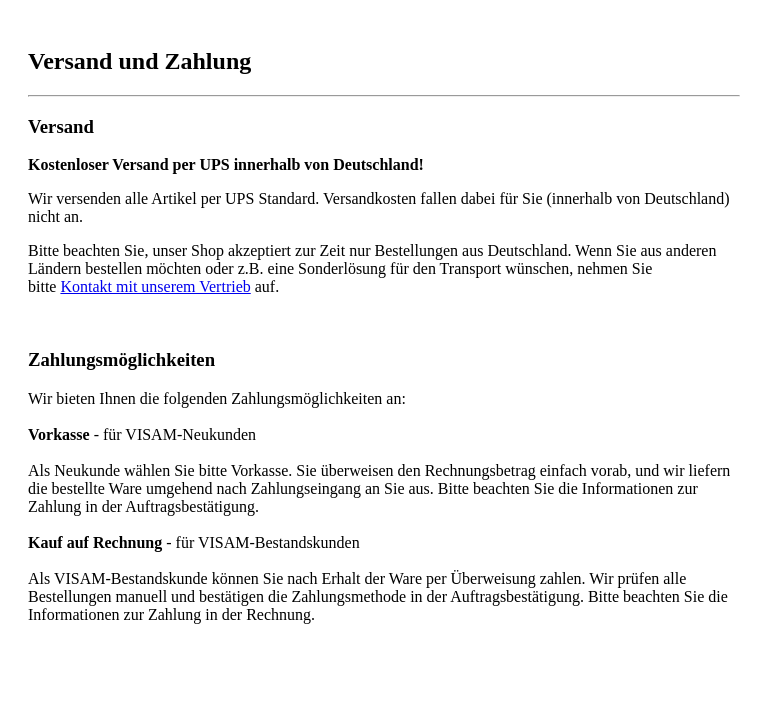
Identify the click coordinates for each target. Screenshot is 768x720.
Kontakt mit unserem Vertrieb (155, 286)
